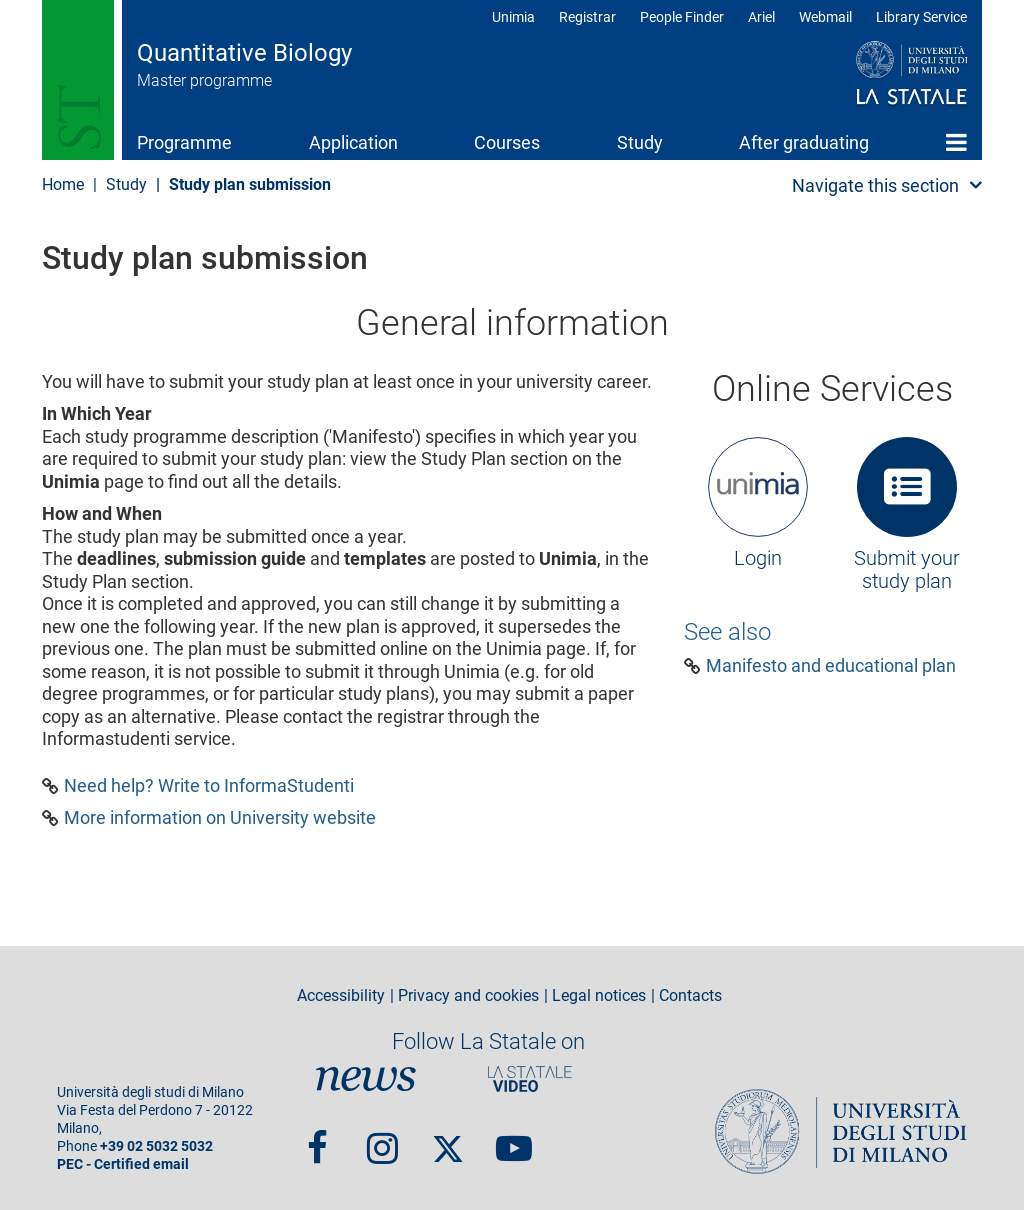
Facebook (317, 1139)
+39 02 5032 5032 (156, 1146)
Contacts (690, 996)
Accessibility (341, 996)
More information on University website (220, 818)
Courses (507, 142)
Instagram (382, 1139)
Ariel (761, 17)
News (366, 1080)
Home (956, 142)
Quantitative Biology (244, 53)
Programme (184, 142)
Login (758, 558)
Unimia (513, 17)
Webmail (825, 17)
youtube (514, 1139)
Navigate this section (875, 185)
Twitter (448, 1139)
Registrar (587, 17)
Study (640, 142)
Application (353, 142)
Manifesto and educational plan (831, 666)
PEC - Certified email (123, 1164)
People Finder (682, 17)
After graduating (804, 142)
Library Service (921, 17)
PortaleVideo (530, 1080)
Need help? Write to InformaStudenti (209, 786)
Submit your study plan (907, 570)
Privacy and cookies (468, 996)
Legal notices (599, 996)
